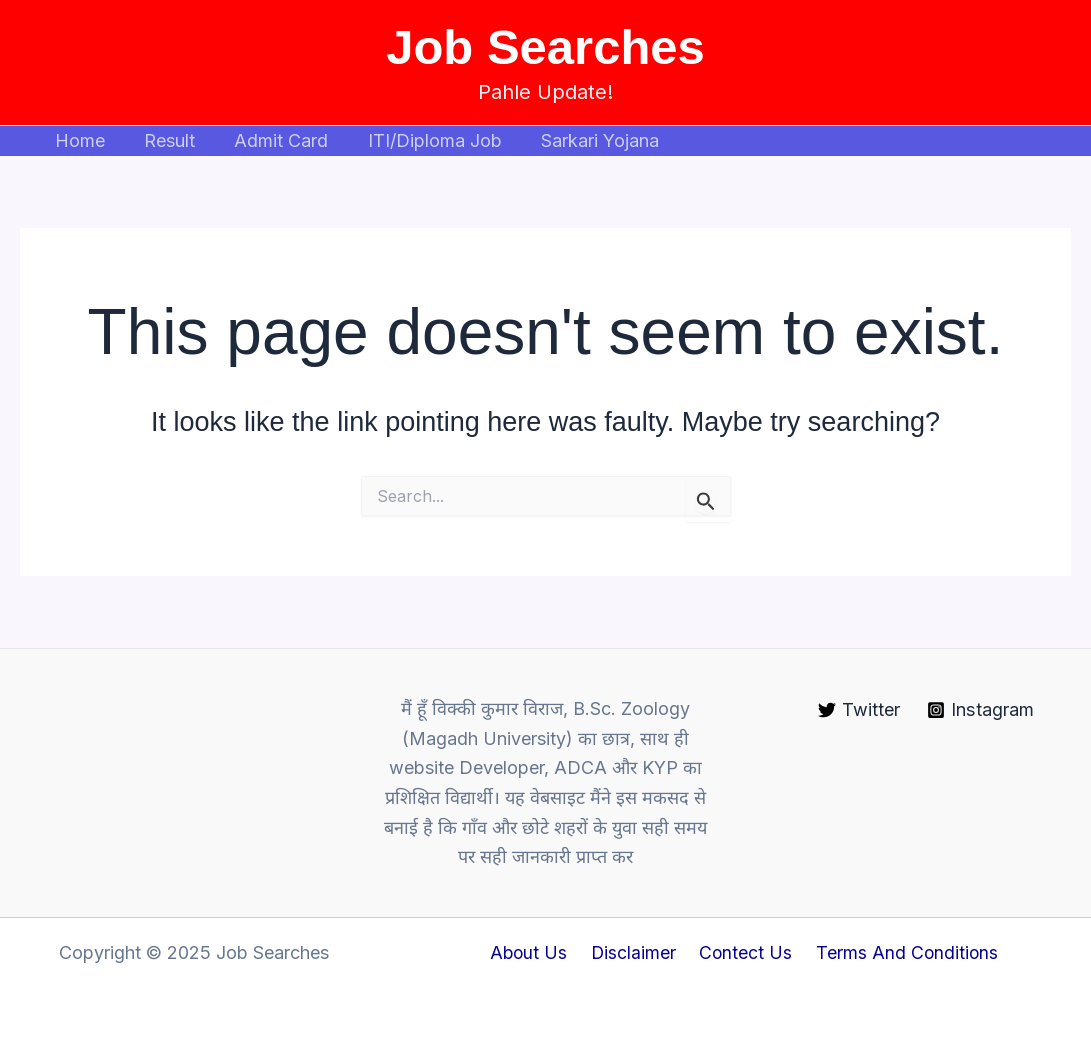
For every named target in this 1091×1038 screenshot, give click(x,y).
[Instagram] (980, 710)
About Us (535, 952)
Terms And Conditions (901, 952)
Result (164, 140)
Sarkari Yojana (585, 140)
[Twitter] (859, 710)
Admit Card (273, 140)
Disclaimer (636, 952)
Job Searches (545, 47)
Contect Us (744, 952)
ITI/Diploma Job (423, 140)
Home (78, 140)
